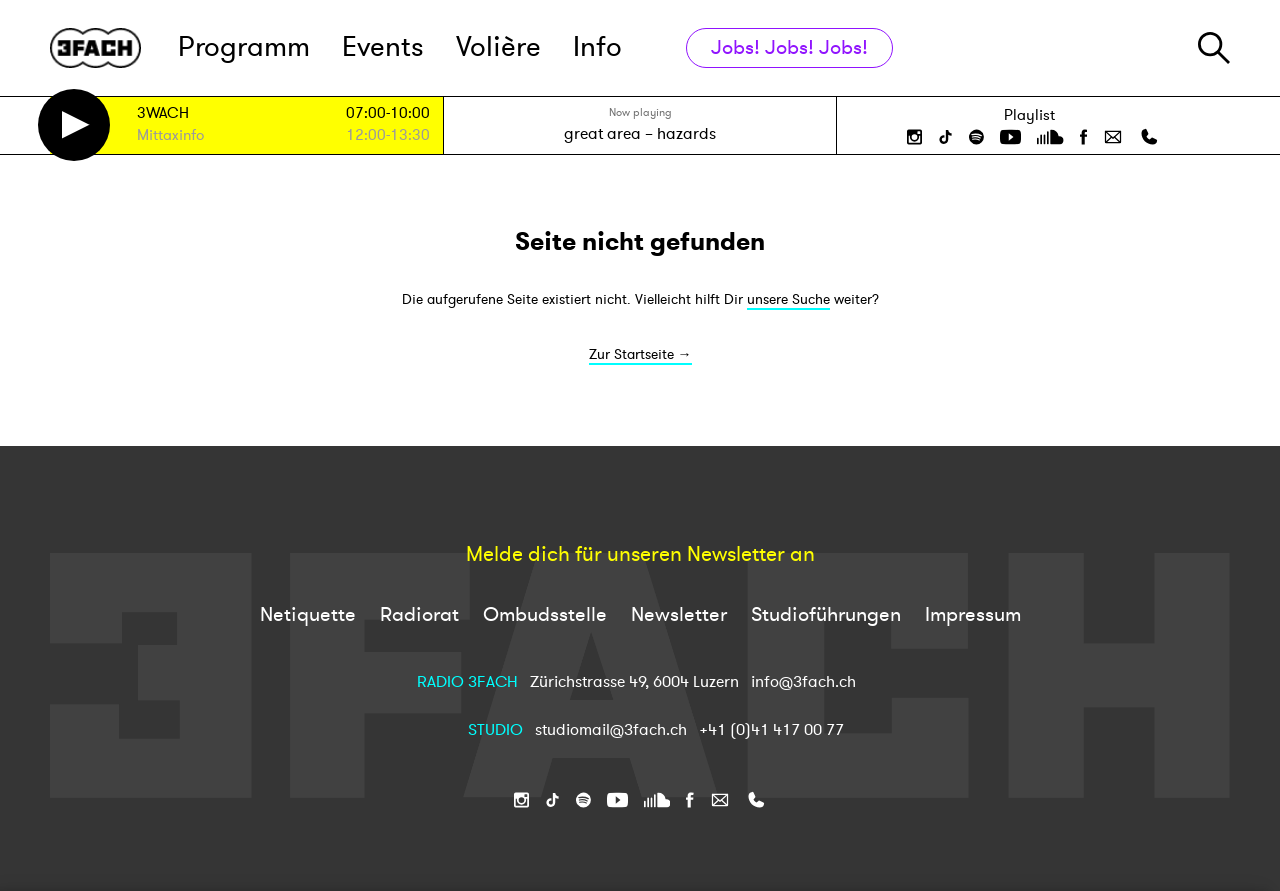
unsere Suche (788, 299)
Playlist (1029, 115)
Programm (244, 47)
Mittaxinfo (170, 136)
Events (383, 47)
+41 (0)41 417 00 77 (771, 730)
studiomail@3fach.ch (613, 730)
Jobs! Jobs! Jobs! (789, 47)
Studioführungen (826, 614)
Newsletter (679, 614)
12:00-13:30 (388, 135)
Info (597, 47)
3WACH (163, 114)
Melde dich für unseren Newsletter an (640, 555)
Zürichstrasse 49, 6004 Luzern (634, 682)
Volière (498, 47)
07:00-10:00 (388, 113)
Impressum (973, 614)
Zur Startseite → (640, 354)
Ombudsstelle (545, 614)
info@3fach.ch (803, 682)
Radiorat (419, 614)
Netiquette (308, 614)
